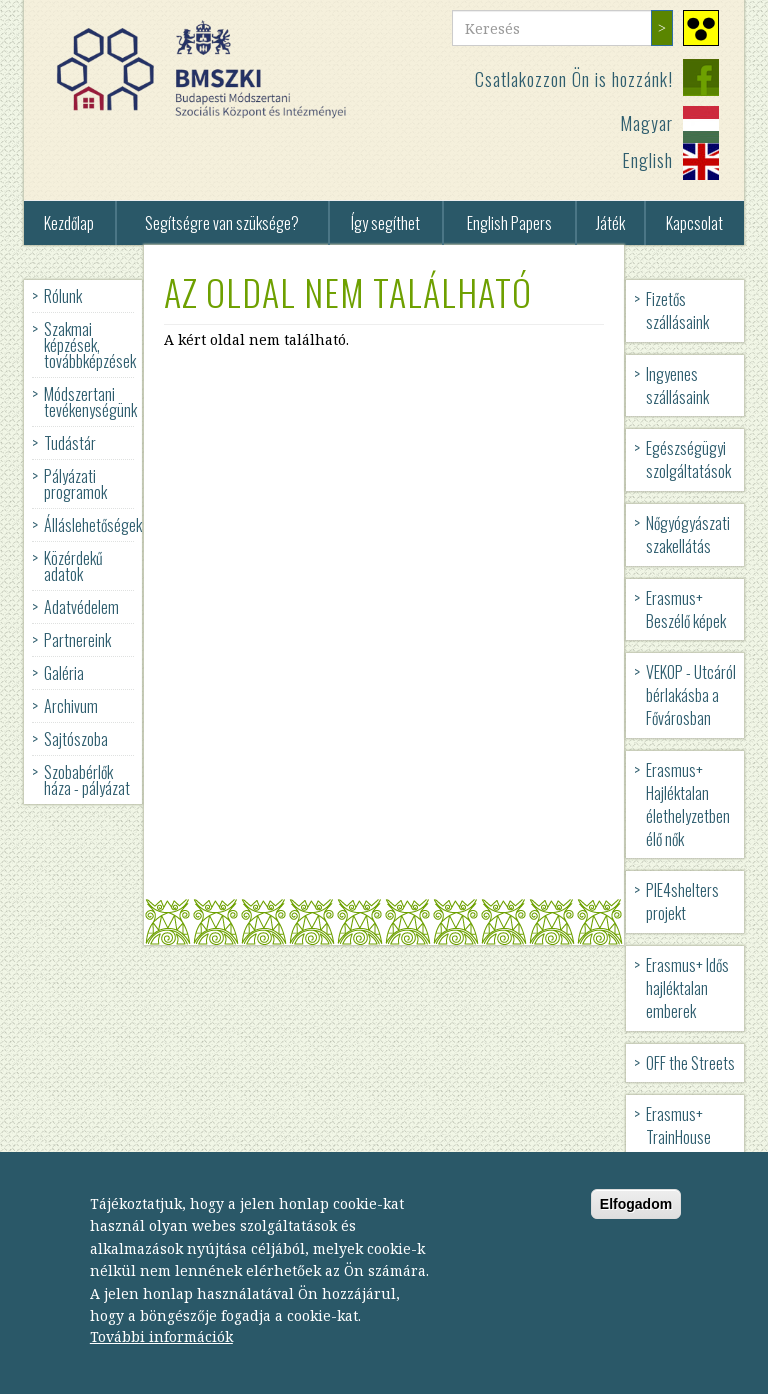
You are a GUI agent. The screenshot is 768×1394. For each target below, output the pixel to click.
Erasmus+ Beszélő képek (686, 609)
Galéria (64, 673)
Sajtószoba (76, 739)
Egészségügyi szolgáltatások (688, 459)
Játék (610, 223)
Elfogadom (636, 1225)
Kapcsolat (694, 223)
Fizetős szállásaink (677, 310)
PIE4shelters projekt (682, 901)
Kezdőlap (69, 223)
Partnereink (77, 640)
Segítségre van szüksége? (222, 223)
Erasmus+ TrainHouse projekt (678, 1137)
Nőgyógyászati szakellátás (688, 534)
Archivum (71, 706)
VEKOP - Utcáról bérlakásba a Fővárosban (691, 695)
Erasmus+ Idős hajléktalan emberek (687, 988)
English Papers (509, 223)
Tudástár (70, 443)
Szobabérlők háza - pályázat (87, 780)
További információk (161, 1358)
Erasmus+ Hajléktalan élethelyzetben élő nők (688, 804)
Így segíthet (385, 223)
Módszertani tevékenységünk (90, 402)
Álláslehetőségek (93, 525)
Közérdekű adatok (73, 566)
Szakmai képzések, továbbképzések (90, 345)
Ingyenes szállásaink (677, 385)
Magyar (646, 123)
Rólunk (63, 296)
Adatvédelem (81, 607)
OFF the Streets (690, 1063)
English (647, 160)
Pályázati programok (75, 484)
